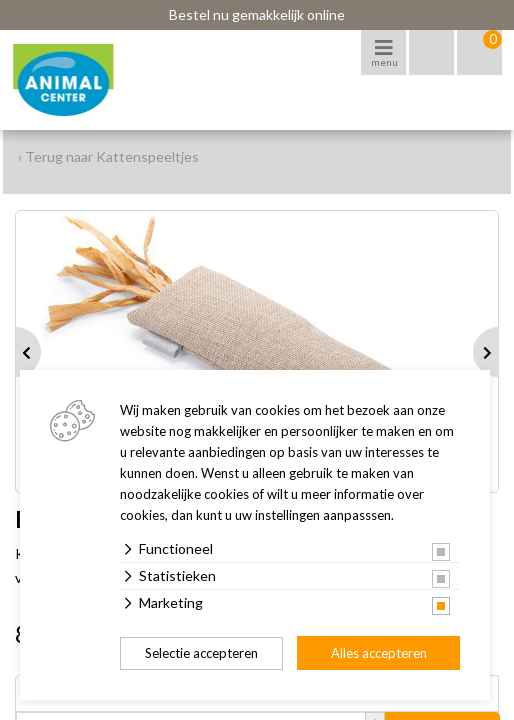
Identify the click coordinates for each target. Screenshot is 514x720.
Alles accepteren (379, 653)
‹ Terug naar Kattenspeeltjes (108, 156)
